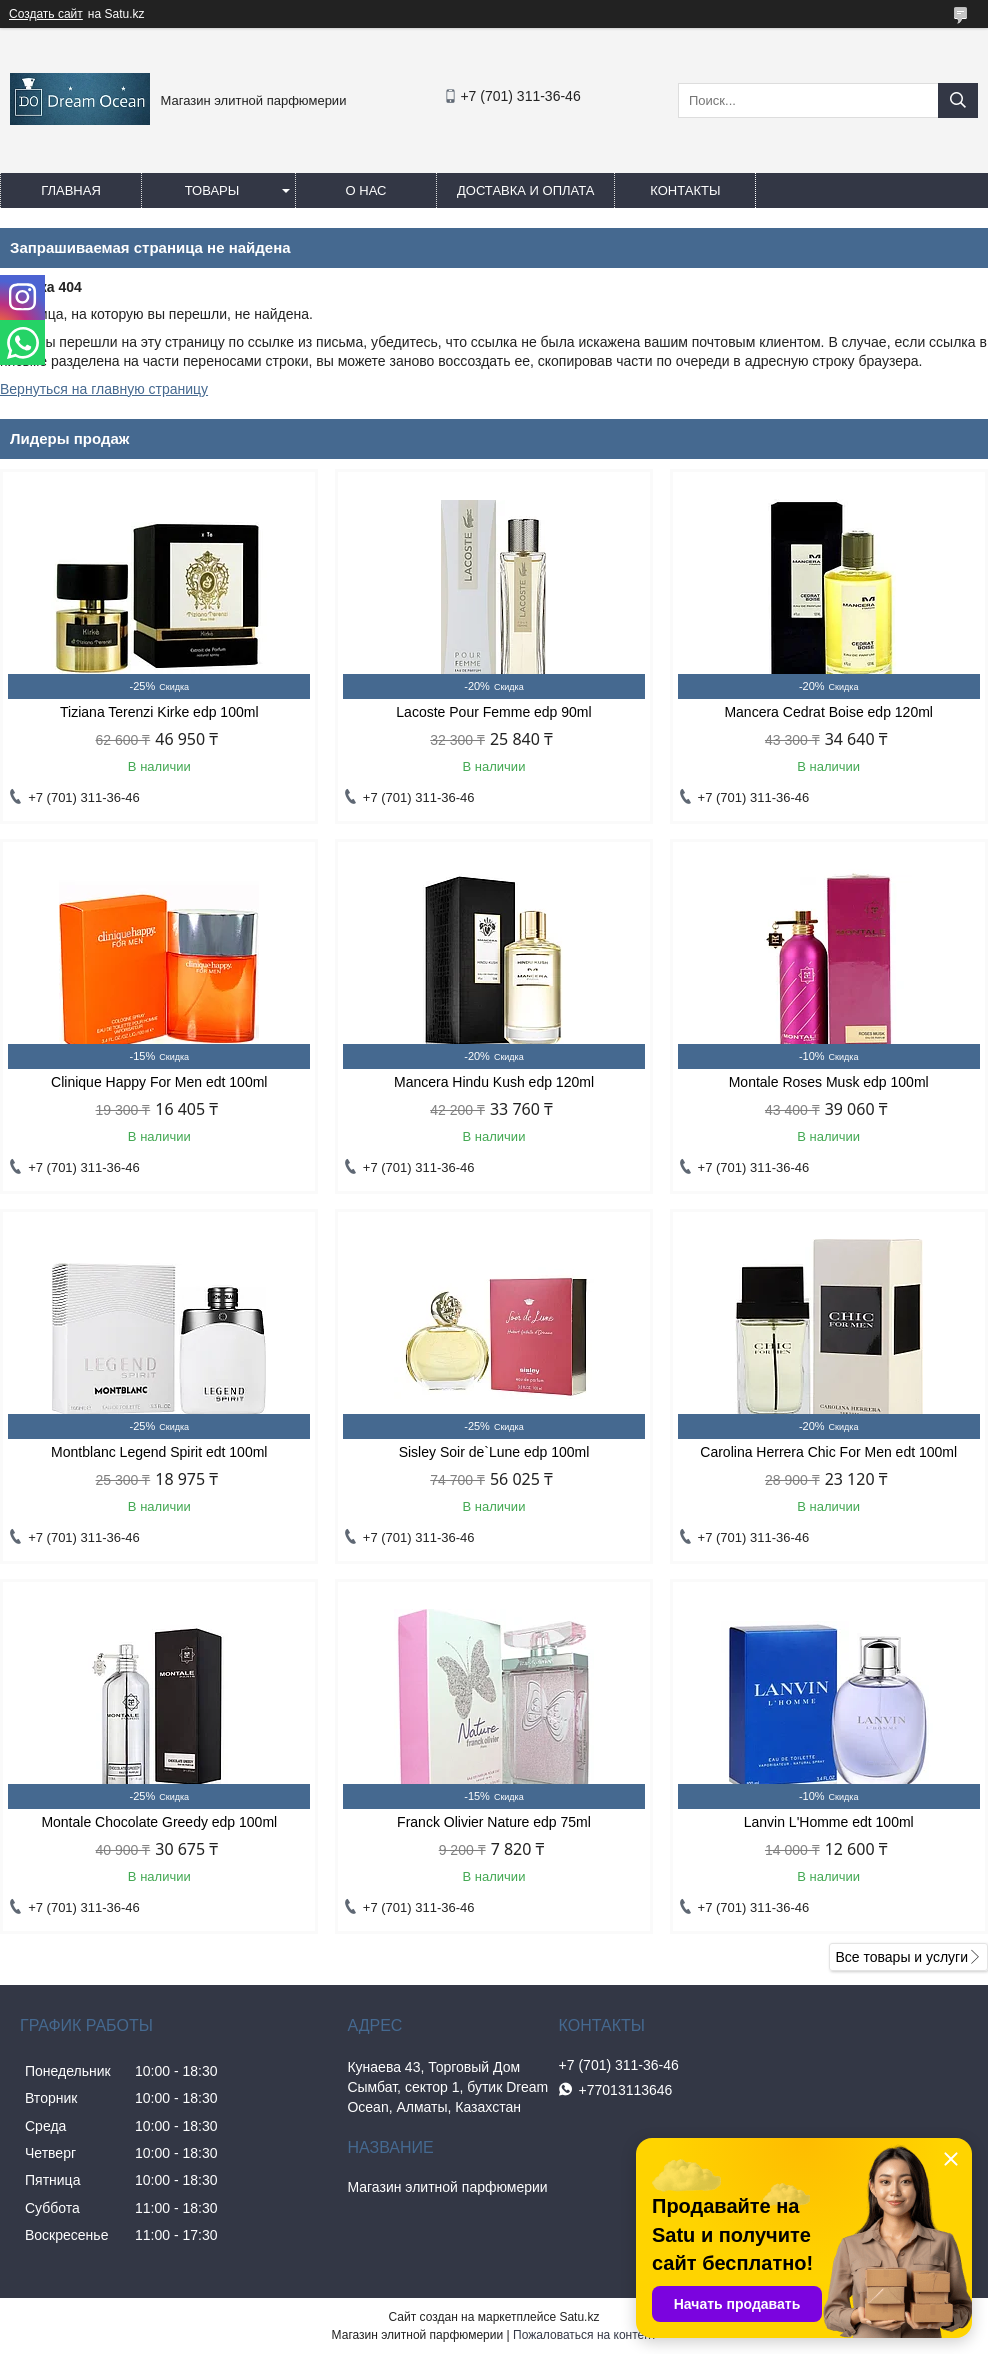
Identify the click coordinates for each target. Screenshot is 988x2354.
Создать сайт (46, 14)
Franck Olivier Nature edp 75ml (494, 1822)
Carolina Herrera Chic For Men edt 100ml (828, 1452)
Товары (212, 190)
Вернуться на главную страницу (104, 389)
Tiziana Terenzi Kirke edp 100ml (159, 712)
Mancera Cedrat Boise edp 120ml (828, 712)
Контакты (685, 190)
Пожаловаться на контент (584, 2335)
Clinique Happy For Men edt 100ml (159, 1082)
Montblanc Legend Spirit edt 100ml (159, 1452)
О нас (366, 190)
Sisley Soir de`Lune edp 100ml (494, 1452)
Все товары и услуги (901, 1957)
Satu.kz (579, 2317)
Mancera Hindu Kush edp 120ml (494, 1082)
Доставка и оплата (525, 190)
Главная (71, 190)
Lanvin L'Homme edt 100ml (829, 1822)
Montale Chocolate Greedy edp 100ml (159, 1822)
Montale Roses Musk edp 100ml (829, 1082)
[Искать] (958, 100)
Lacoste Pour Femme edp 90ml (493, 712)
